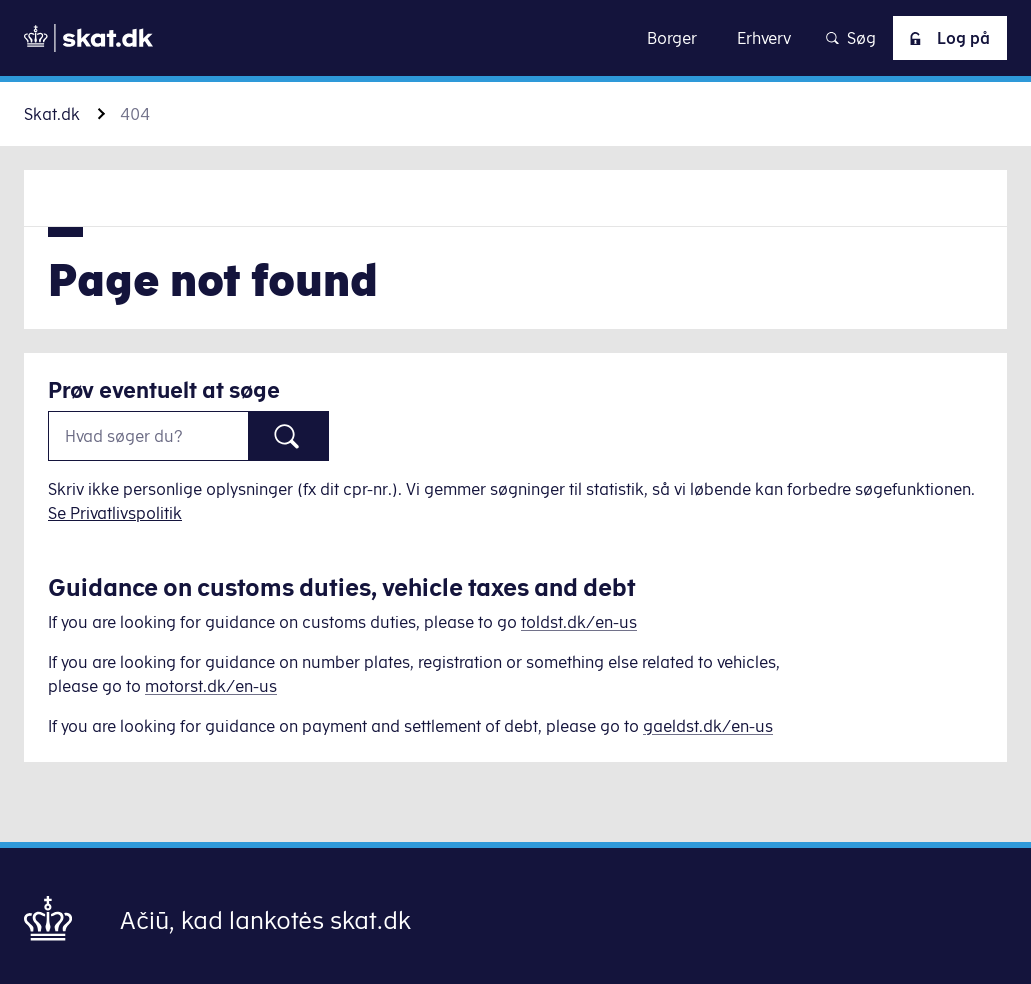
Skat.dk (52, 114)
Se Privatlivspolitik (115, 513)
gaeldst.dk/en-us (708, 726)
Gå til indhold (515, 37)
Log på (946, 38)
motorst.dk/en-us (211, 686)
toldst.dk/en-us (579, 622)
